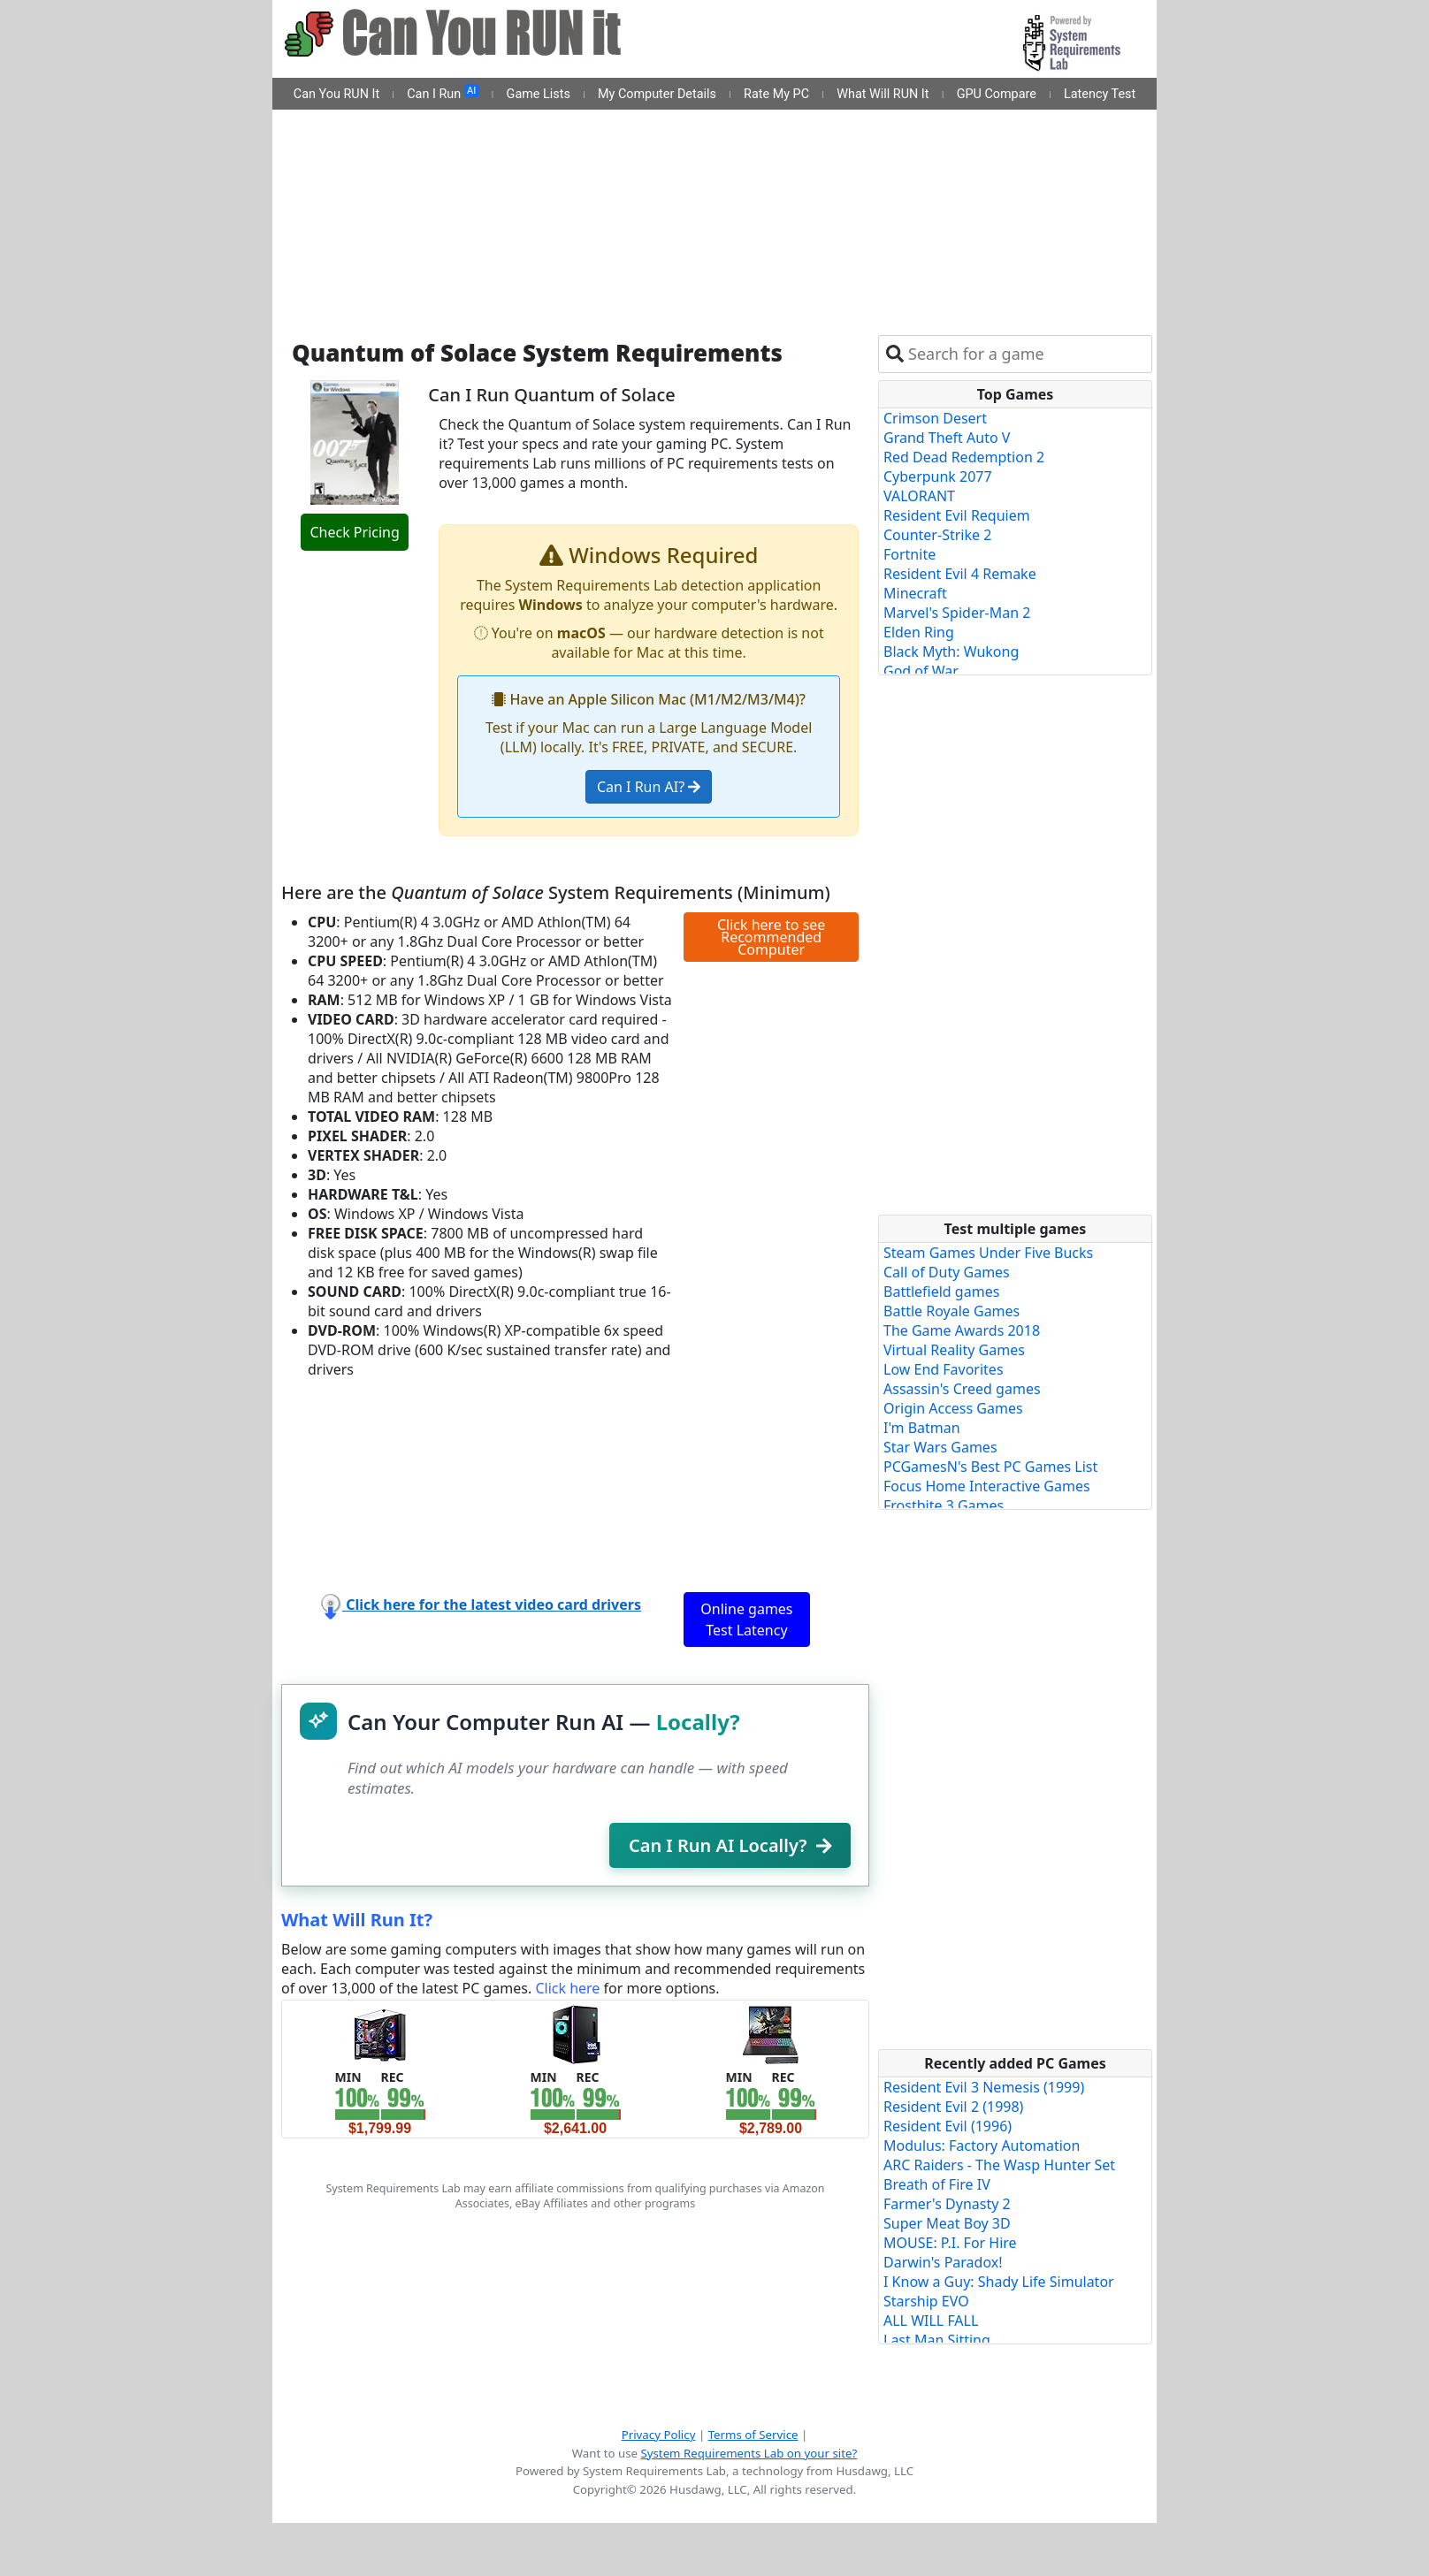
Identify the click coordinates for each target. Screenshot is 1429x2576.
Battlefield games (941, 1291)
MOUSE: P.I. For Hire (950, 2242)
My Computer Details (657, 94)
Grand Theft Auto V (946, 437)
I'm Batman (921, 1427)
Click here (567, 1988)
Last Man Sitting (936, 2340)
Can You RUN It (336, 94)
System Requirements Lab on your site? (748, 2453)
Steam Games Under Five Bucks (988, 1252)
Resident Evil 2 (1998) (953, 2106)
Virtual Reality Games (954, 1350)
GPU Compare (996, 94)
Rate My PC (776, 94)
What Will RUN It (882, 94)
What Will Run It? (356, 1920)
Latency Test (1099, 94)
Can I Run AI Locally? (730, 1845)
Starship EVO (926, 2301)
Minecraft (915, 593)
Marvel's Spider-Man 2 (956, 612)
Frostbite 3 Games (943, 1505)
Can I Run (442, 93)
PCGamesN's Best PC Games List (990, 1466)
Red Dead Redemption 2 (963, 457)
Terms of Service (753, 2435)
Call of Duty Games (946, 1272)
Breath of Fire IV (936, 2184)
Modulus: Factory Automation (981, 2145)
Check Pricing (354, 532)
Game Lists (538, 94)
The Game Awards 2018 (961, 1330)
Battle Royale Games (951, 1311)
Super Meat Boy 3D (947, 2223)
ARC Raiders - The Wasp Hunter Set (999, 2165)
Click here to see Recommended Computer (771, 937)
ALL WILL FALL (930, 2320)
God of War (921, 671)
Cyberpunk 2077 (937, 476)
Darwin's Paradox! (943, 2262)
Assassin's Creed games (962, 1389)
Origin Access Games (953, 1408)
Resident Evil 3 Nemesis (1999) (983, 2087)
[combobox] (1026, 354)
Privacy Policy (659, 2435)
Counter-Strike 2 (937, 535)
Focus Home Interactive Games (986, 1486)
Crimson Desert (935, 418)
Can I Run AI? (648, 786)
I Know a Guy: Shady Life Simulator (998, 2281)
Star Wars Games (940, 1447)
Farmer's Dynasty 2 (947, 2204)
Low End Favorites (943, 1369)
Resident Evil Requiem (956, 515)
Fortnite (909, 554)
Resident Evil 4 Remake (959, 573)
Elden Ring (918, 632)
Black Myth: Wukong (951, 651)
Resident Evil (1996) (947, 2126)
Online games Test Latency (746, 1619)
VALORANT (919, 496)
